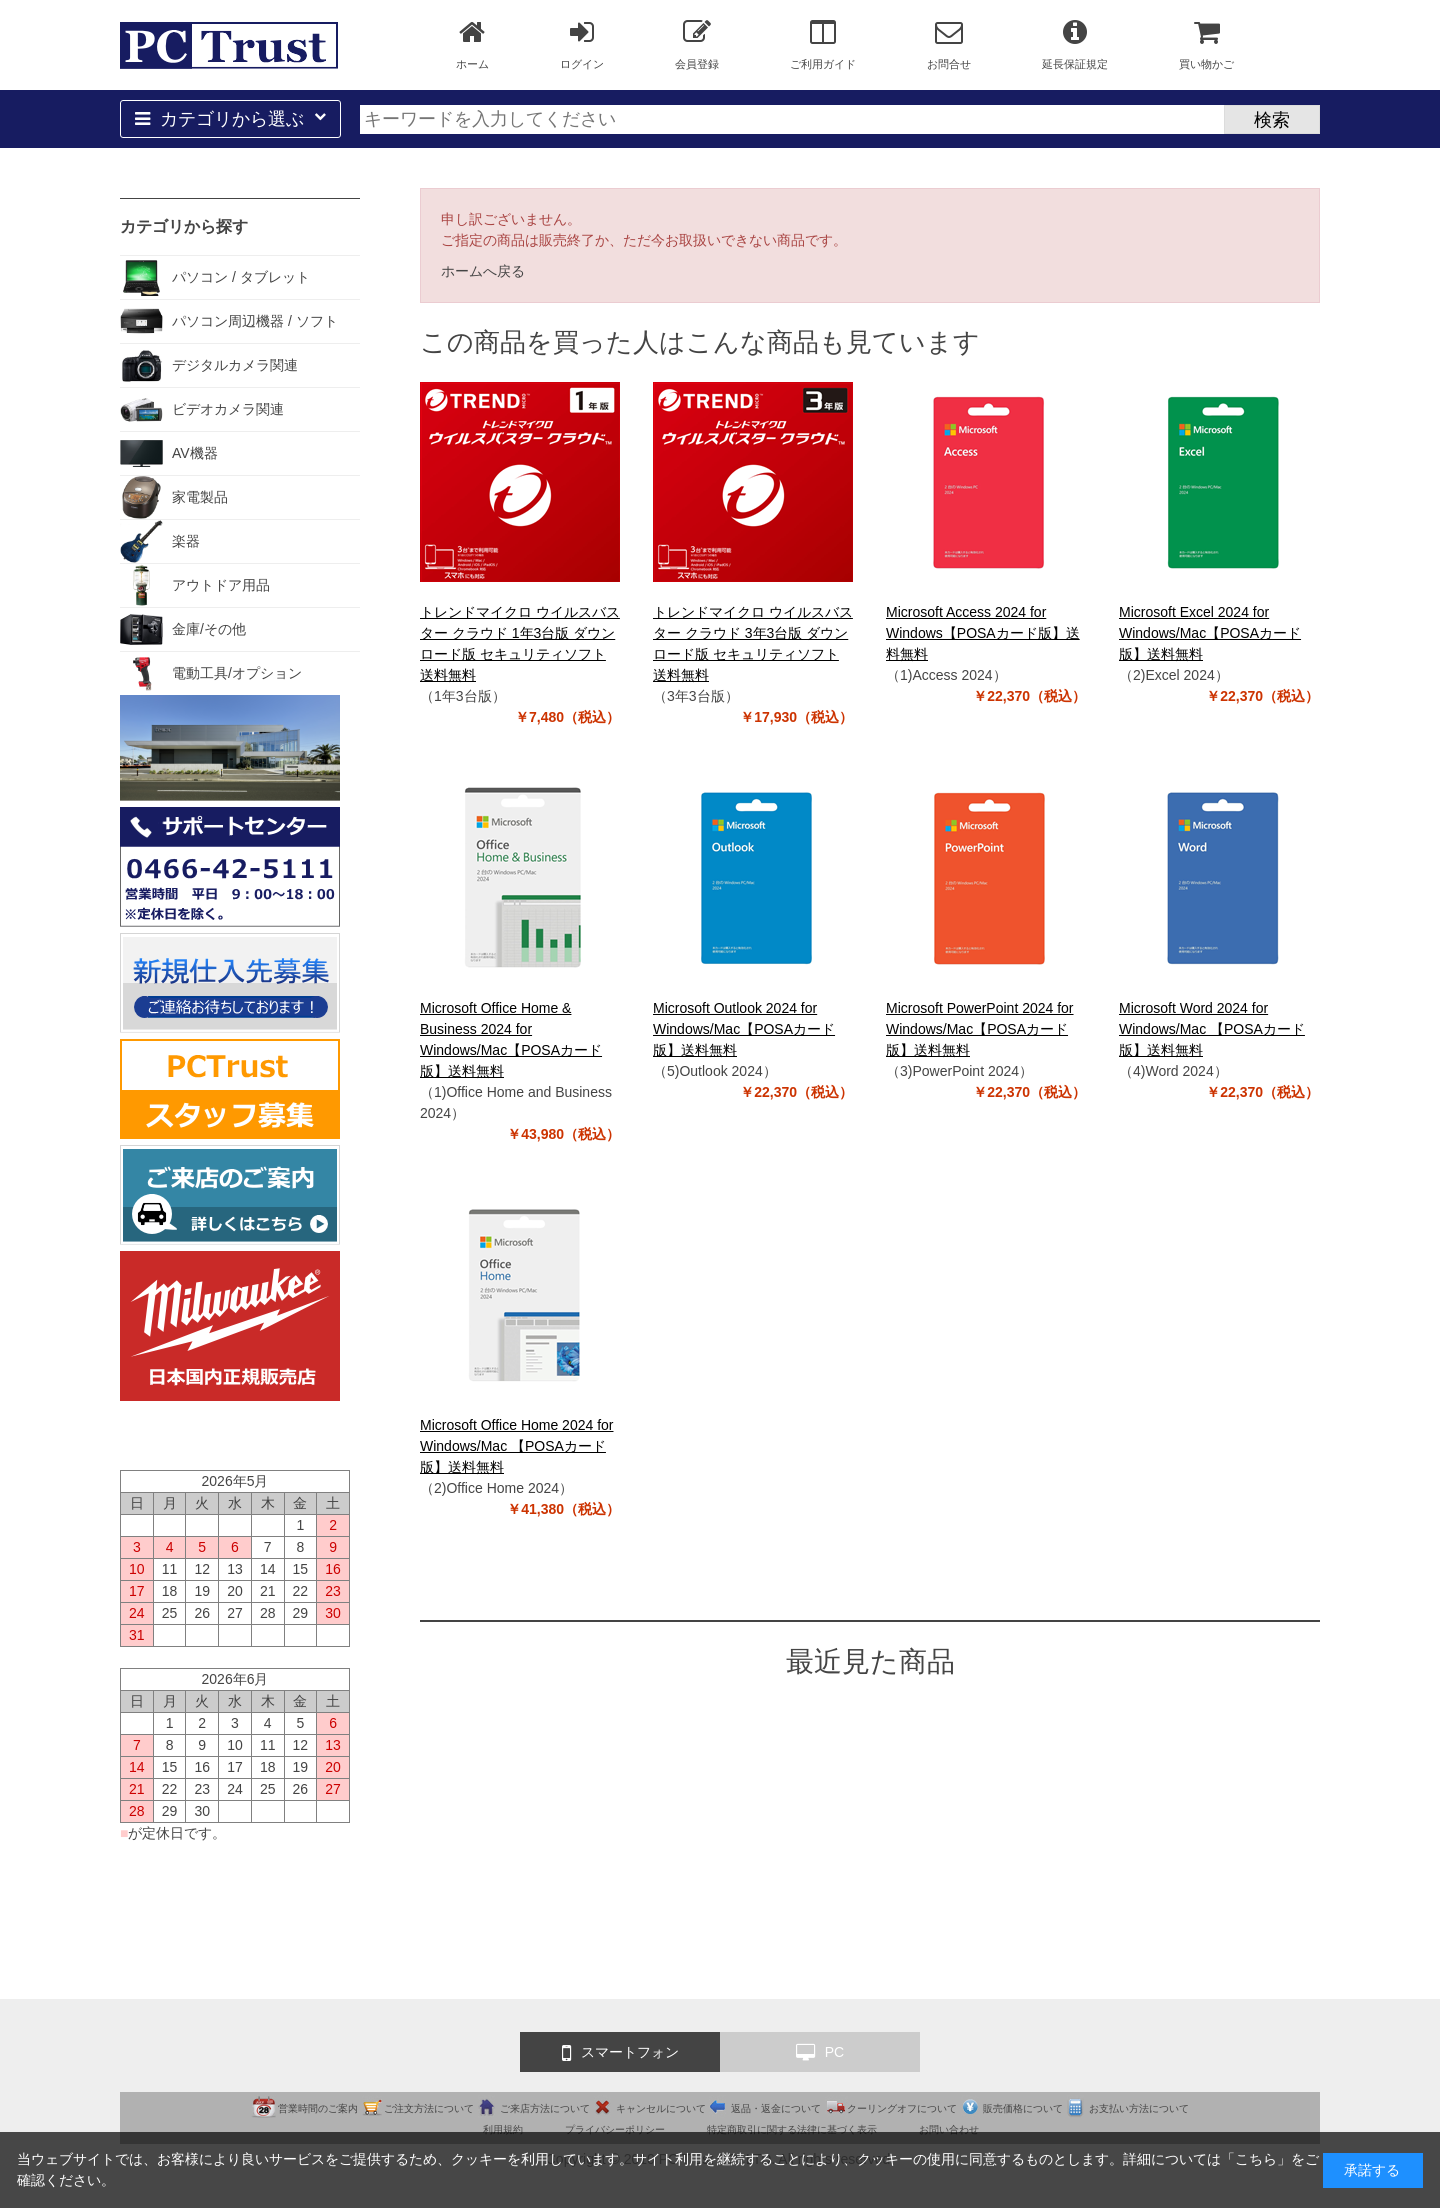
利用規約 (503, 2129)
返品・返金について (776, 2108)
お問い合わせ (949, 2129)
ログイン (582, 44)
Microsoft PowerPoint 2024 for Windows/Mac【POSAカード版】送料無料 (980, 1029)
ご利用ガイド (823, 44)
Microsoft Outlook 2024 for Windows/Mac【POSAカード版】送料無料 (744, 1029)
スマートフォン (620, 2053)
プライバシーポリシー (615, 2129)
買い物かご (1206, 44)
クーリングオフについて (902, 2108)
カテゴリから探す (184, 226)
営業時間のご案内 (318, 2108)
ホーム (472, 44)
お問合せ (949, 44)
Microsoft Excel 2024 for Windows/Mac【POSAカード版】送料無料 (1210, 633)
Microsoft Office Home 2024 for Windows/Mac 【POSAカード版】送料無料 (516, 1446)
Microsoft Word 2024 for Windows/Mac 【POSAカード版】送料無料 (1212, 1029)
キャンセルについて (661, 2108)
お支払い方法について (1139, 2108)
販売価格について (1023, 2108)
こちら (1256, 2159)
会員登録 (697, 44)
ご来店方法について (545, 2108)
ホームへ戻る (483, 271)
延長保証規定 (1075, 44)
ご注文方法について (429, 2108)
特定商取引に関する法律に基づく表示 (792, 2129)
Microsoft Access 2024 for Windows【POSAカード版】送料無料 (983, 633)
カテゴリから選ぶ (230, 119)
